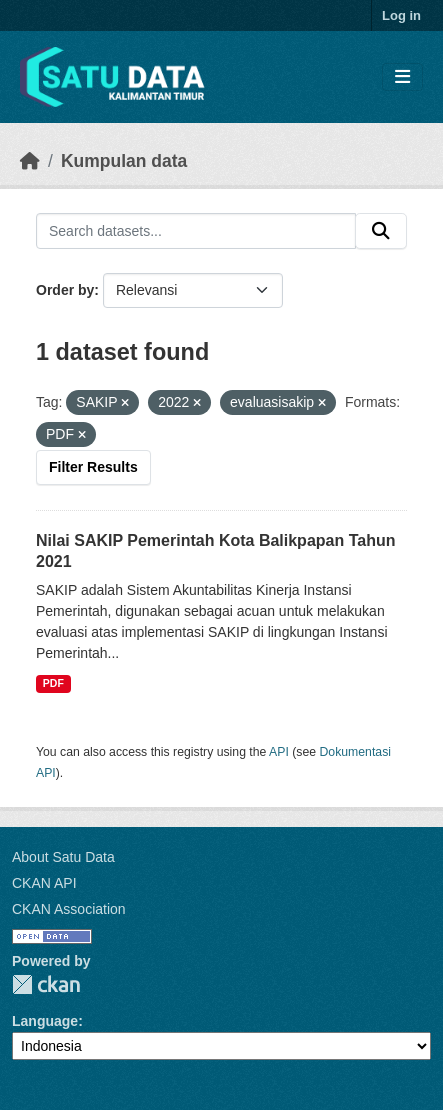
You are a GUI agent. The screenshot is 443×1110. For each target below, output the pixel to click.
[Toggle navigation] (402, 77)
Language (45, 1021)
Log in (401, 15)
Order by (65, 290)
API (279, 752)
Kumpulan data (124, 161)
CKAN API (44, 883)
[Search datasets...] (196, 231)
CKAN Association (69, 909)
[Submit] (381, 231)
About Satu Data (63, 857)
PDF (53, 683)
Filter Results (93, 467)
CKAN (46, 984)
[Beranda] (30, 161)
